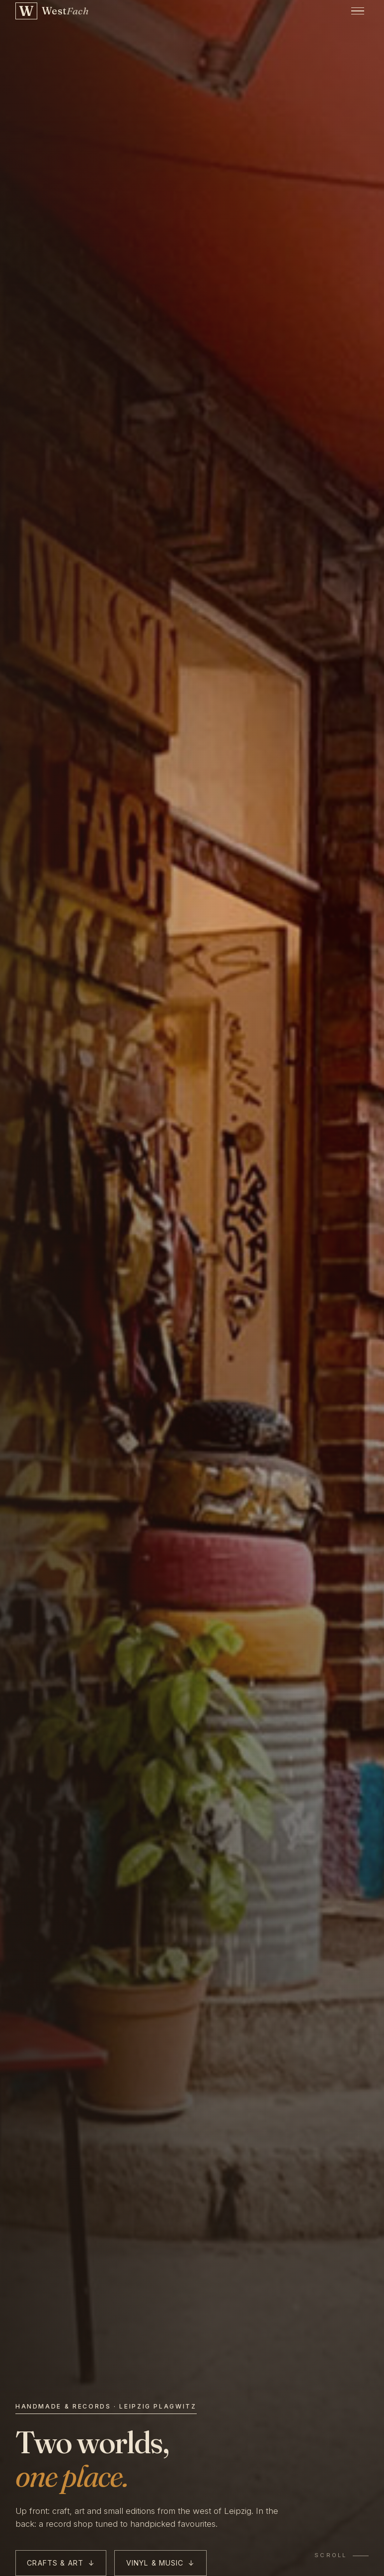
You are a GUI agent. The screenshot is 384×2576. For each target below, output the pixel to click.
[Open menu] (358, 11)
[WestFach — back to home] (51, 10)
